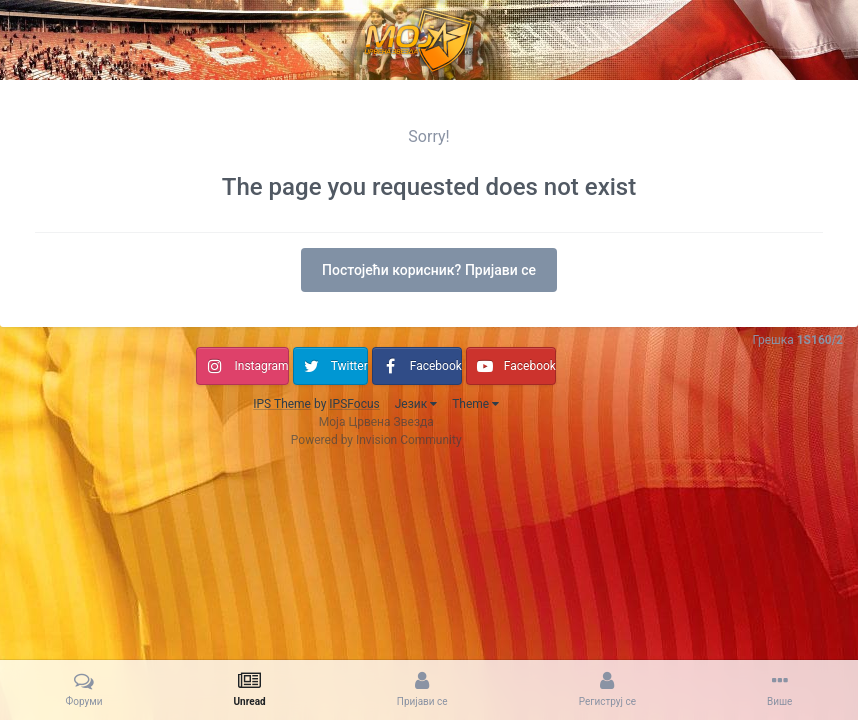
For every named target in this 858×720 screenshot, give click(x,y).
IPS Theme (282, 404)
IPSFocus (354, 404)
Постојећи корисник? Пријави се (429, 270)
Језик (416, 404)
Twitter (349, 366)
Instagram (261, 366)
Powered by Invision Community (376, 440)
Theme (475, 404)
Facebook (436, 366)
